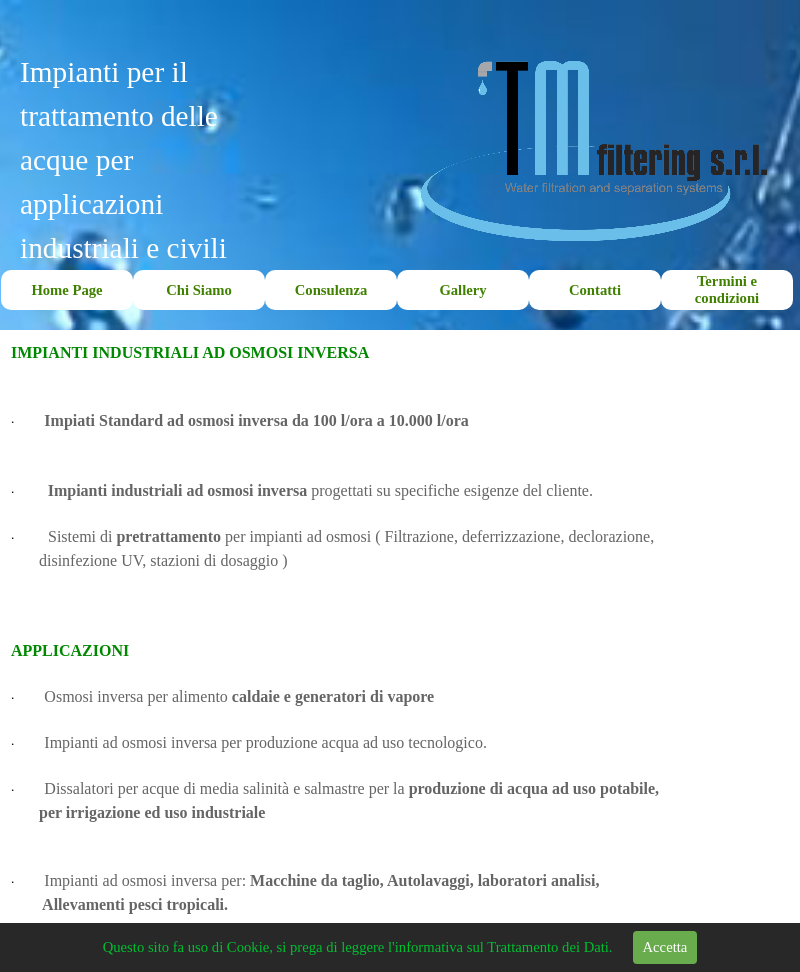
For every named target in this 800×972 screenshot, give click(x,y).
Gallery (462, 290)
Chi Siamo (199, 290)
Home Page (66, 290)
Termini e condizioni (727, 289)
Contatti (595, 290)
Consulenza (331, 290)
